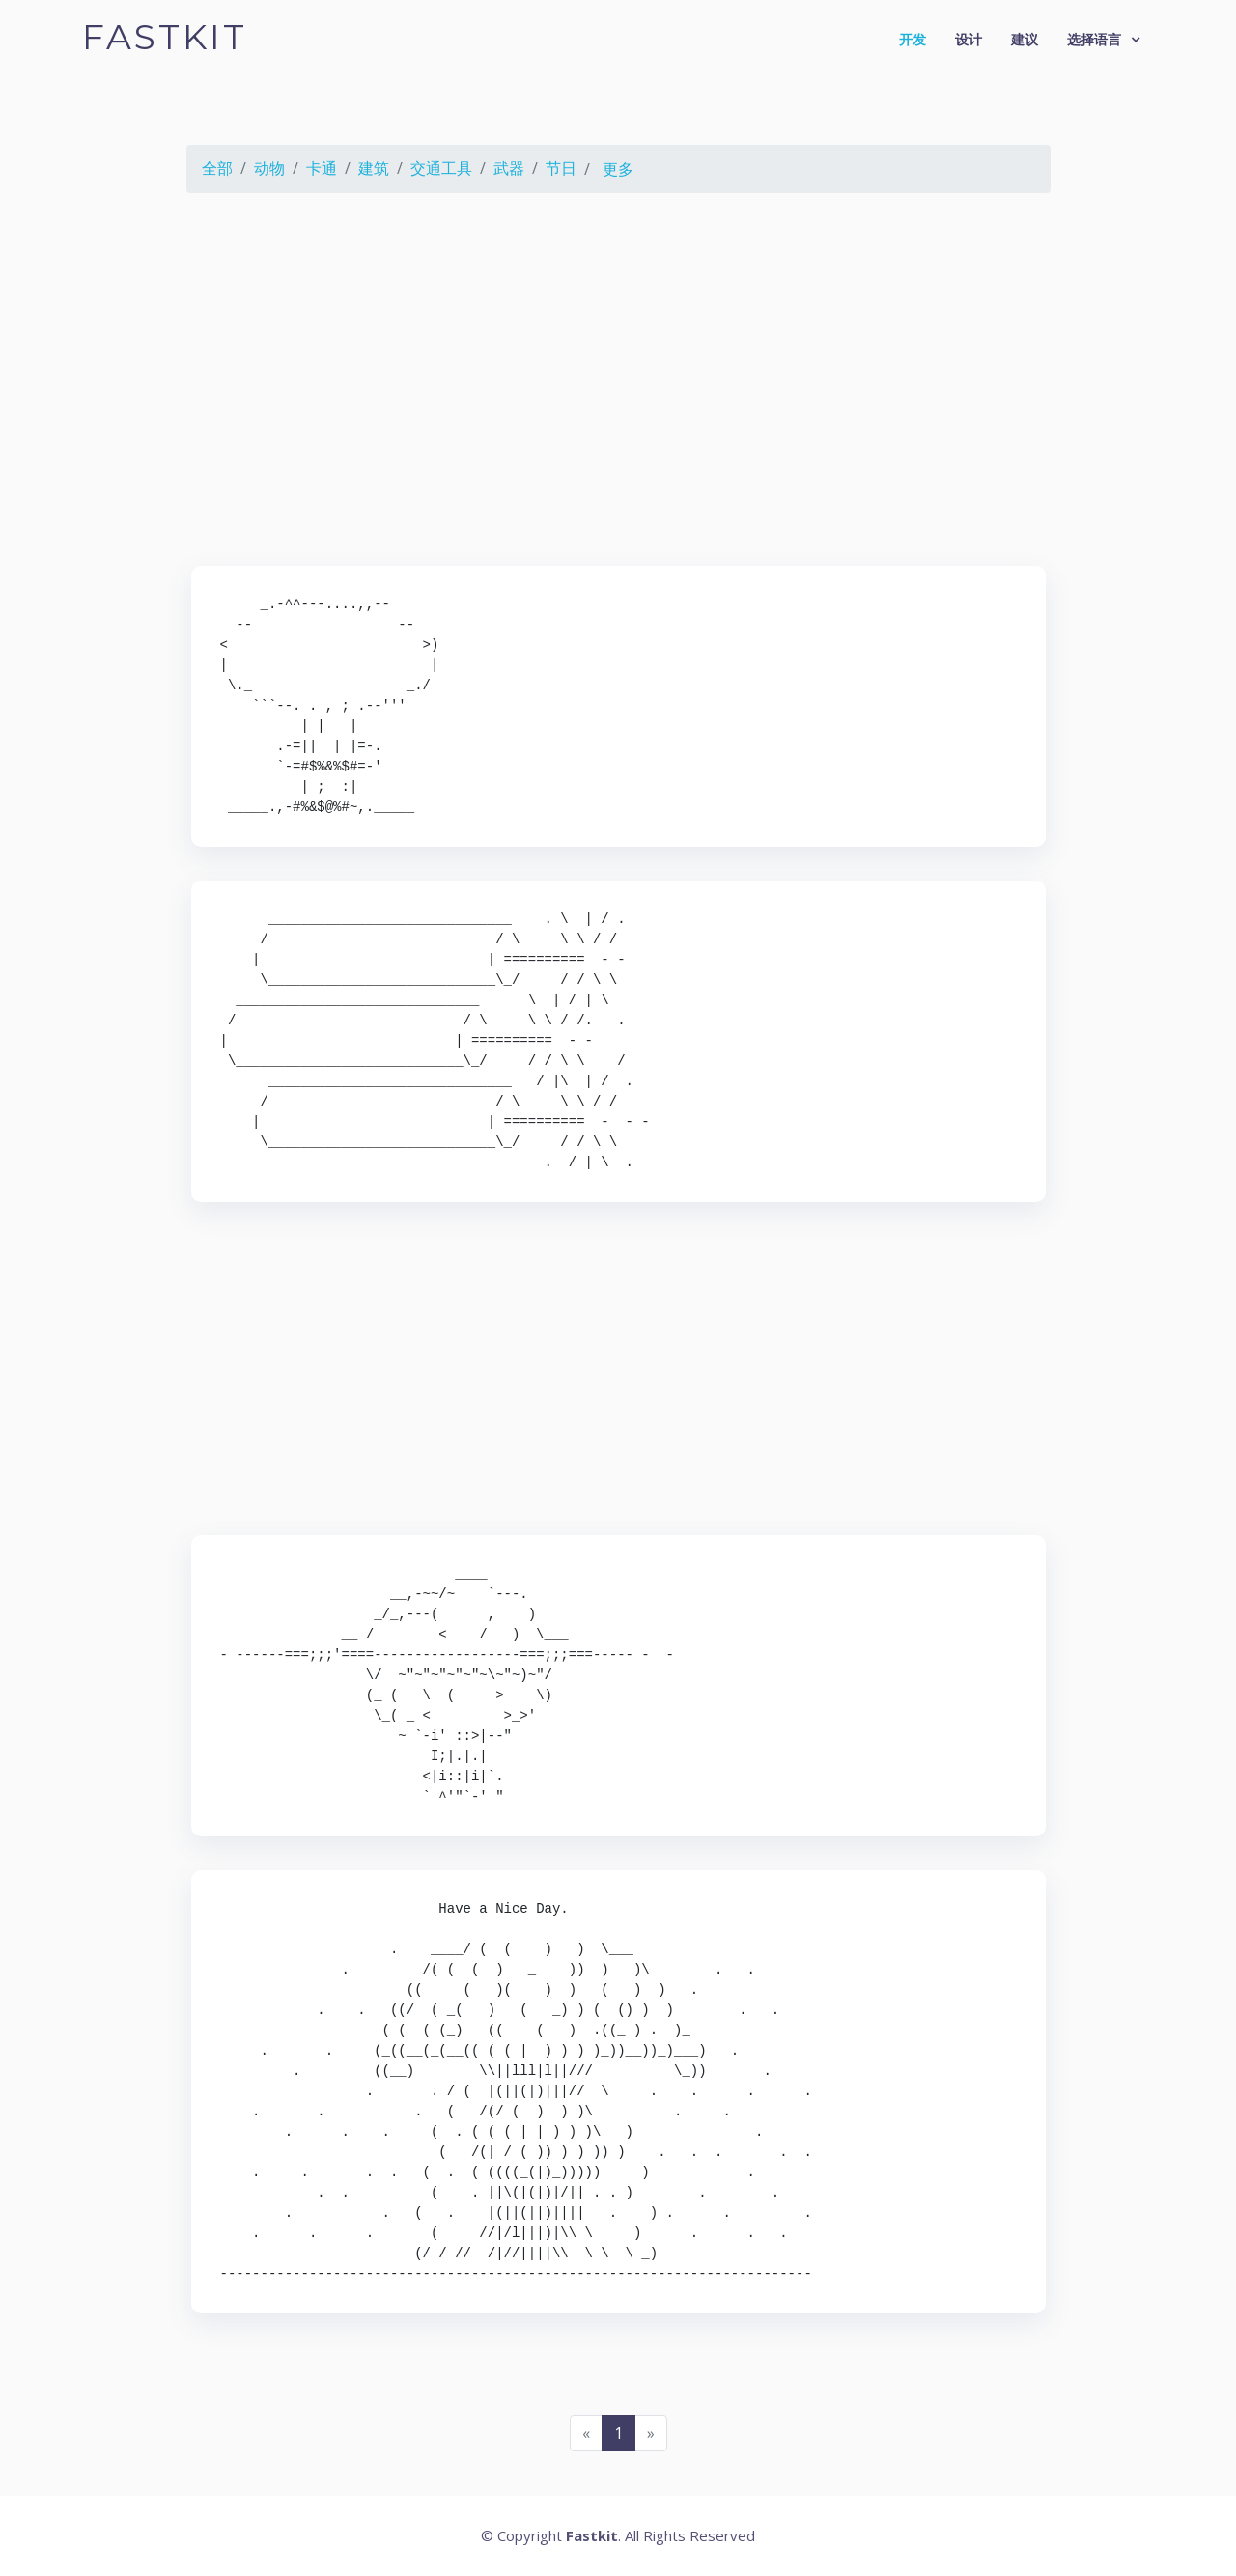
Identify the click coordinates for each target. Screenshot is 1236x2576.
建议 (1024, 39)
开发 (912, 39)
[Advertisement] (618, 382)
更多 (618, 169)
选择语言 (1094, 39)
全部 (217, 168)
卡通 (321, 168)
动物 (269, 168)
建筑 (373, 168)
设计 (968, 39)
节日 (561, 168)
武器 (508, 168)
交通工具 (441, 168)
